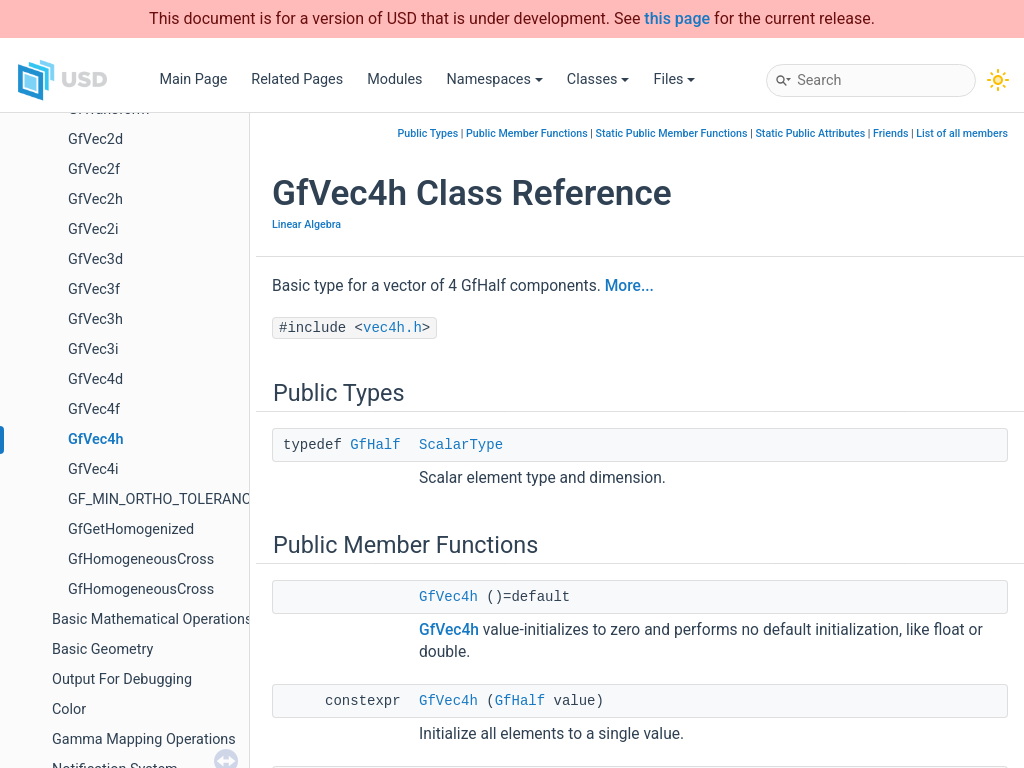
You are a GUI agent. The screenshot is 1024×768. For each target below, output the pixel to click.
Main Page (193, 79)
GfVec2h (95, 199)
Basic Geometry (102, 649)
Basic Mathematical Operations (152, 619)
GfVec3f (94, 289)
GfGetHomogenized (131, 529)
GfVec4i (93, 469)
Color (69, 709)
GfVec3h (95, 319)
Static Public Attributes (810, 133)
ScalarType (461, 445)
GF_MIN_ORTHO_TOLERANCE (163, 499)
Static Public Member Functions (672, 133)
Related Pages (297, 79)
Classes (598, 79)
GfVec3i (93, 349)
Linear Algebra (306, 224)
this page (677, 18)
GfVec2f (94, 169)
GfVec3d (95, 259)
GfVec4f (94, 409)
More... (629, 286)
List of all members (962, 133)
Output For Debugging (122, 679)
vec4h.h (392, 328)
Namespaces (495, 79)
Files (674, 79)
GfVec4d (95, 379)
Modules (394, 79)
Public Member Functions (527, 133)
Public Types (428, 133)
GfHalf (375, 445)
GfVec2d (95, 139)
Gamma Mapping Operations (144, 739)
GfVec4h (95, 439)
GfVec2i (93, 229)
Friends (890, 133)
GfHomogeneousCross (141, 559)
